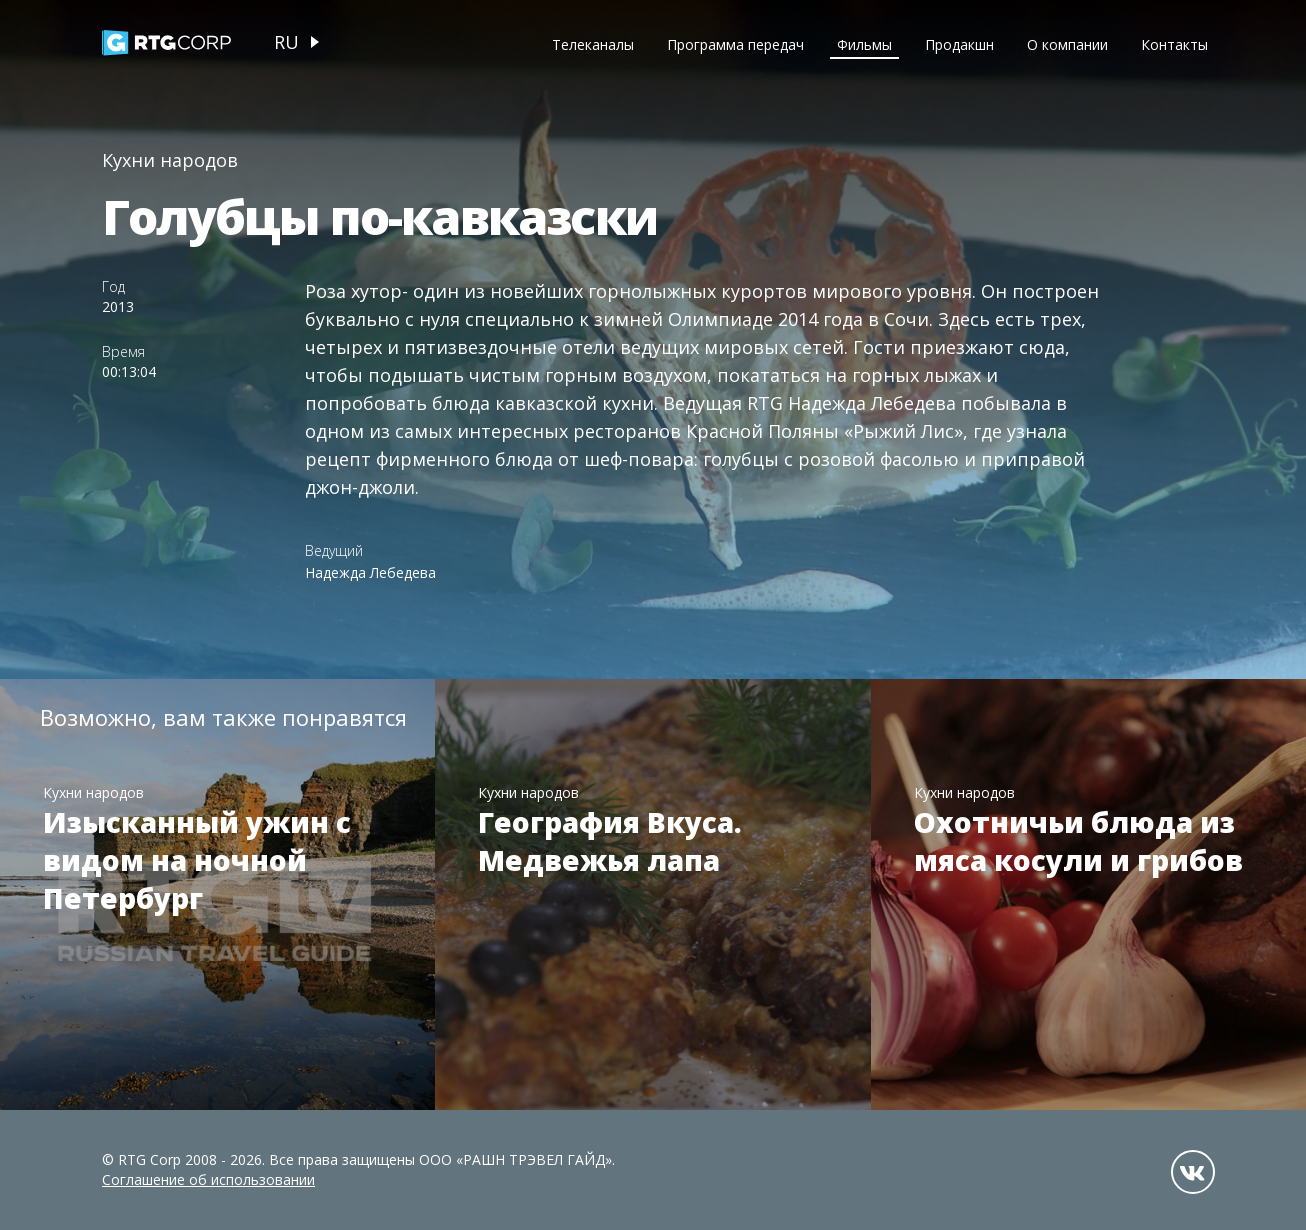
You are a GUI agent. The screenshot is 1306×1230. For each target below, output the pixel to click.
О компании (1067, 44)
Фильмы (864, 44)
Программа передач (735, 44)
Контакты (1174, 44)
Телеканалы (593, 44)
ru (286, 42)
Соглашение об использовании (208, 1179)
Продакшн (959, 44)
